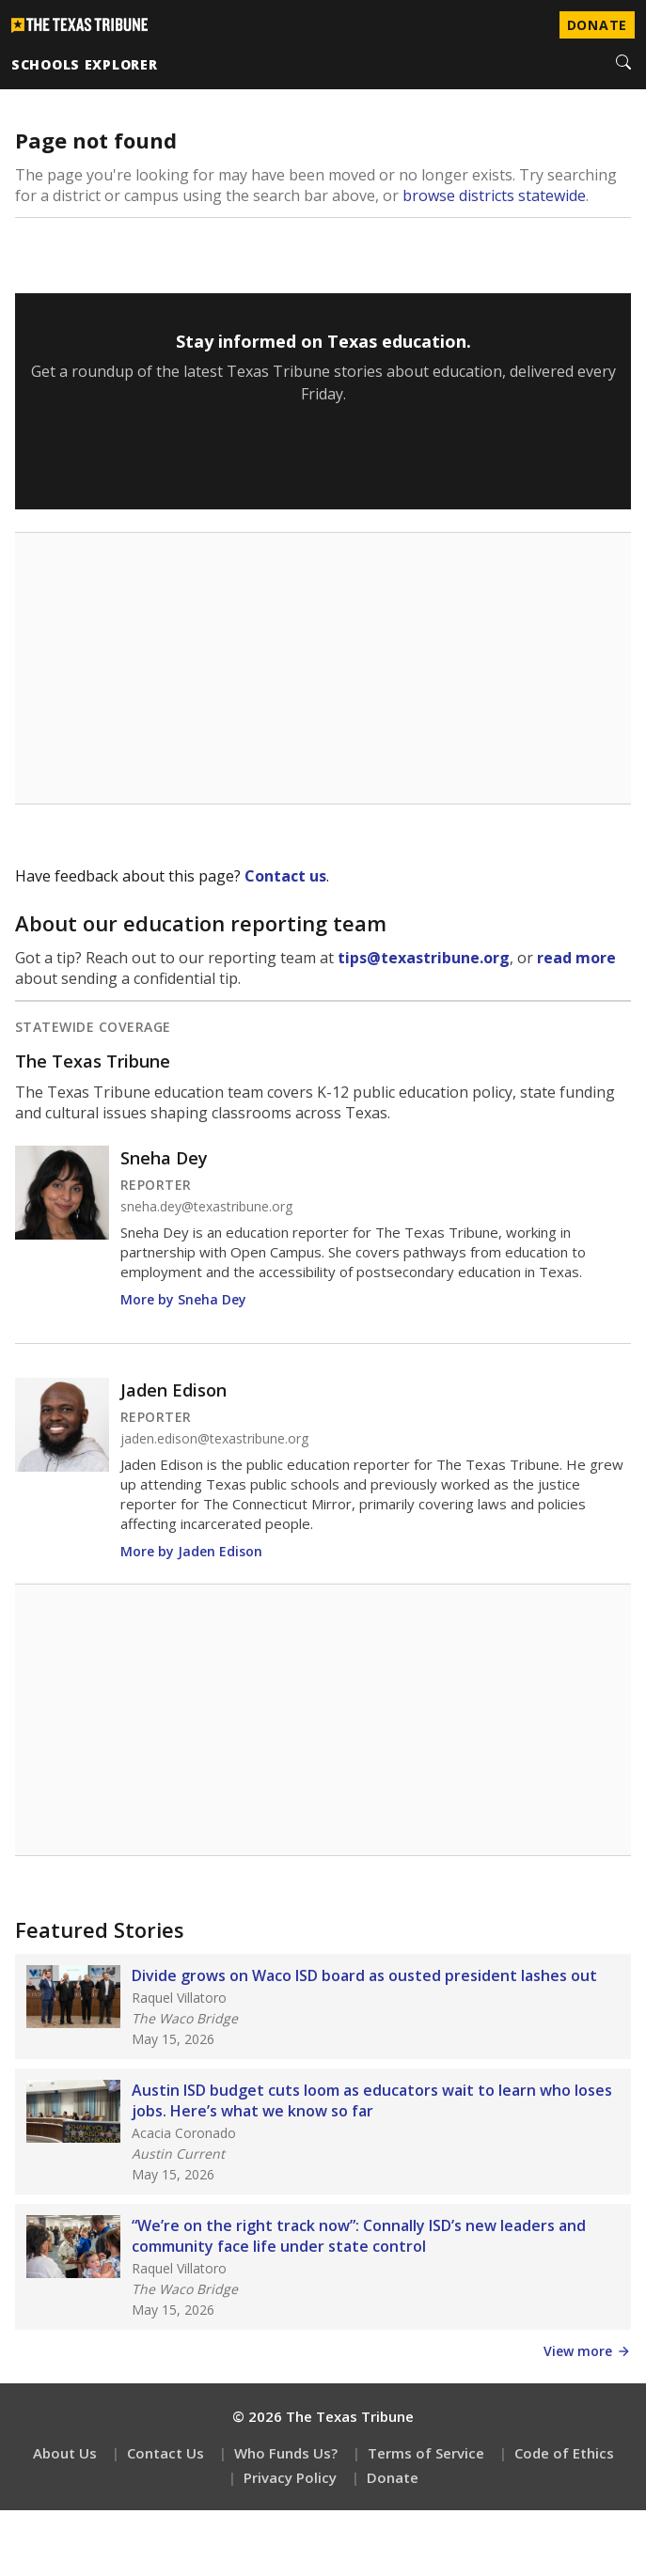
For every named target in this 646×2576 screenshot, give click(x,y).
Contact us (285, 876)
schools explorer (84, 64)
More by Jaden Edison (191, 1551)
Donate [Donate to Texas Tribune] (597, 25)
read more (576, 957)
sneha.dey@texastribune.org (206, 1206)
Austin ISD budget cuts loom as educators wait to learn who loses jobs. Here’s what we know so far (372, 2100)
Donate (392, 2477)
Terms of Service (426, 2452)
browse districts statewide (494, 195)
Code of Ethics (564, 2452)
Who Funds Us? (286, 2452)
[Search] (623, 64)
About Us (65, 2452)
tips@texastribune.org (424, 957)
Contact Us (165, 2452)
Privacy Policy (290, 2477)
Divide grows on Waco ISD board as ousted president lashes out (364, 1975)
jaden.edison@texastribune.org (214, 1438)
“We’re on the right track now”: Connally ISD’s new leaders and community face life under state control (359, 2235)
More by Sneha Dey (183, 1299)
